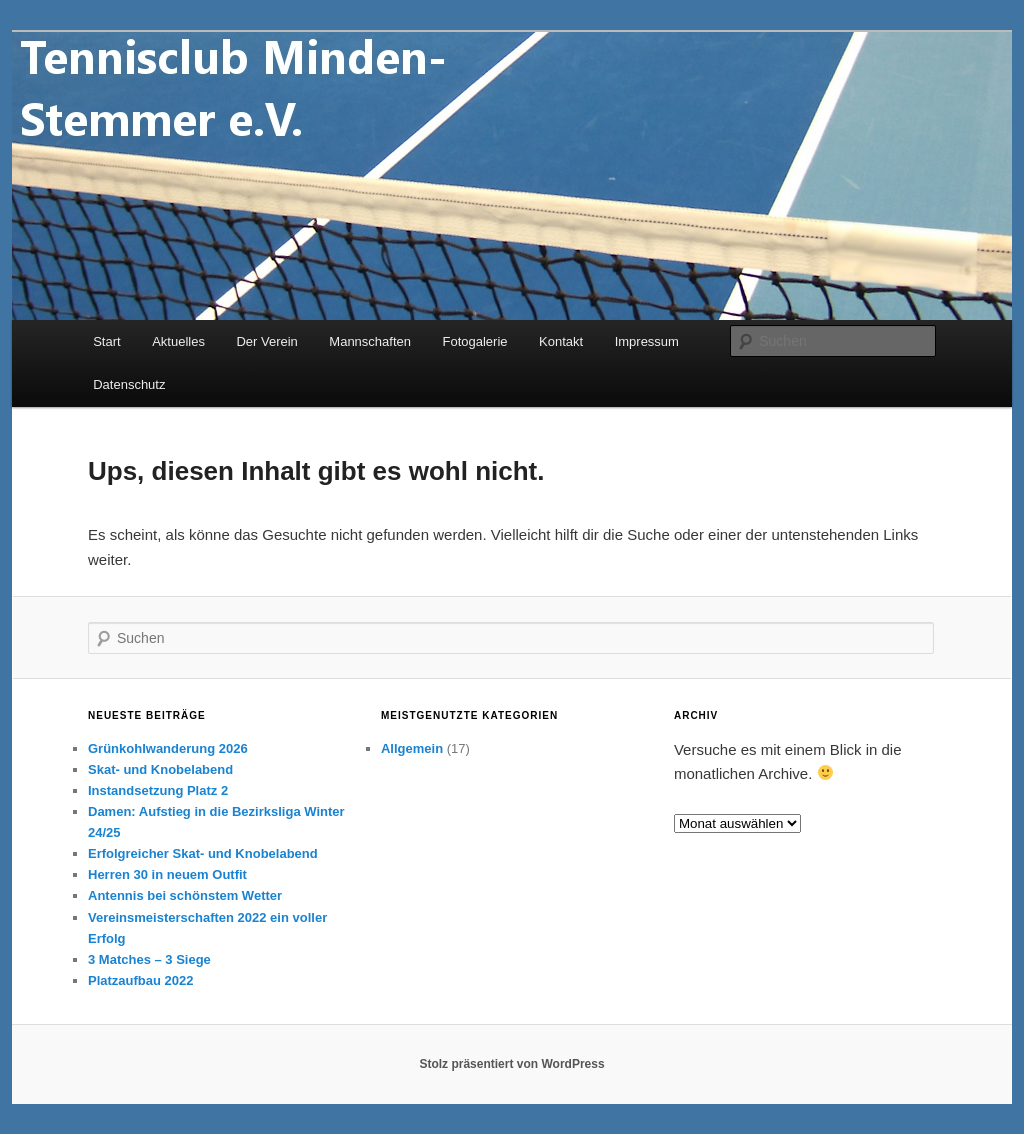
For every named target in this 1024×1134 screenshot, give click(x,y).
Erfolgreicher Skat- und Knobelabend (203, 853)
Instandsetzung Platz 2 (158, 790)
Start (106, 341)
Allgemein (412, 748)
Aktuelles (178, 341)
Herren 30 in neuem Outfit (167, 874)
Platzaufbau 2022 (141, 980)
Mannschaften (370, 341)
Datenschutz (129, 384)
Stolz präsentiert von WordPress (511, 1064)
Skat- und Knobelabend (160, 769)
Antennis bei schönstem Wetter (185, 895)
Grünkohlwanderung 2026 (168, 748)
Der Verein (266, 341)
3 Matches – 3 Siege (149, 959)
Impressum (647, 341)
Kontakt (561, 341)
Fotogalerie (475, 341)
